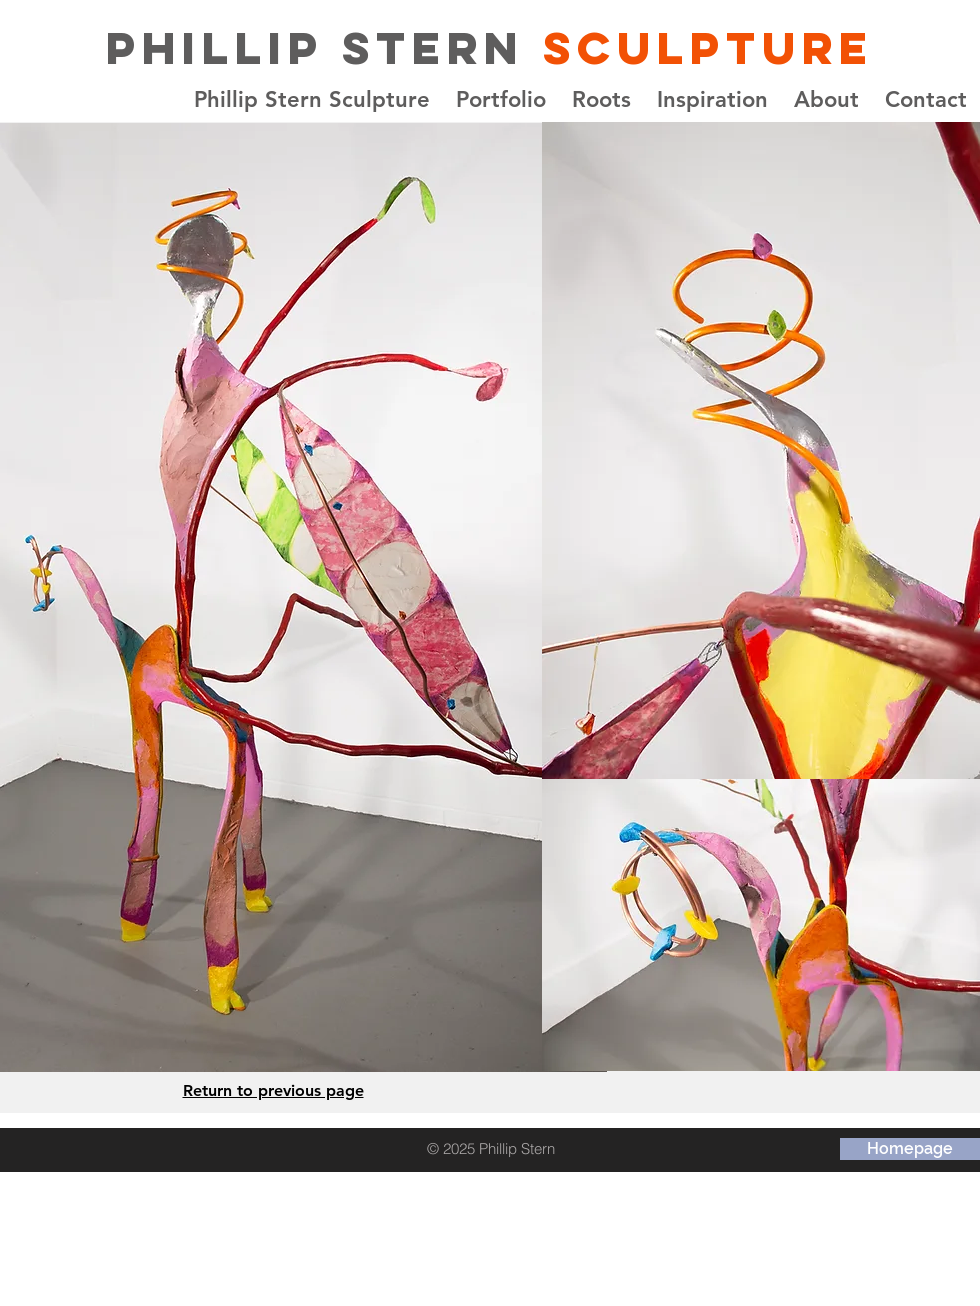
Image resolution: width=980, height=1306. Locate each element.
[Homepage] (910, 1149)
